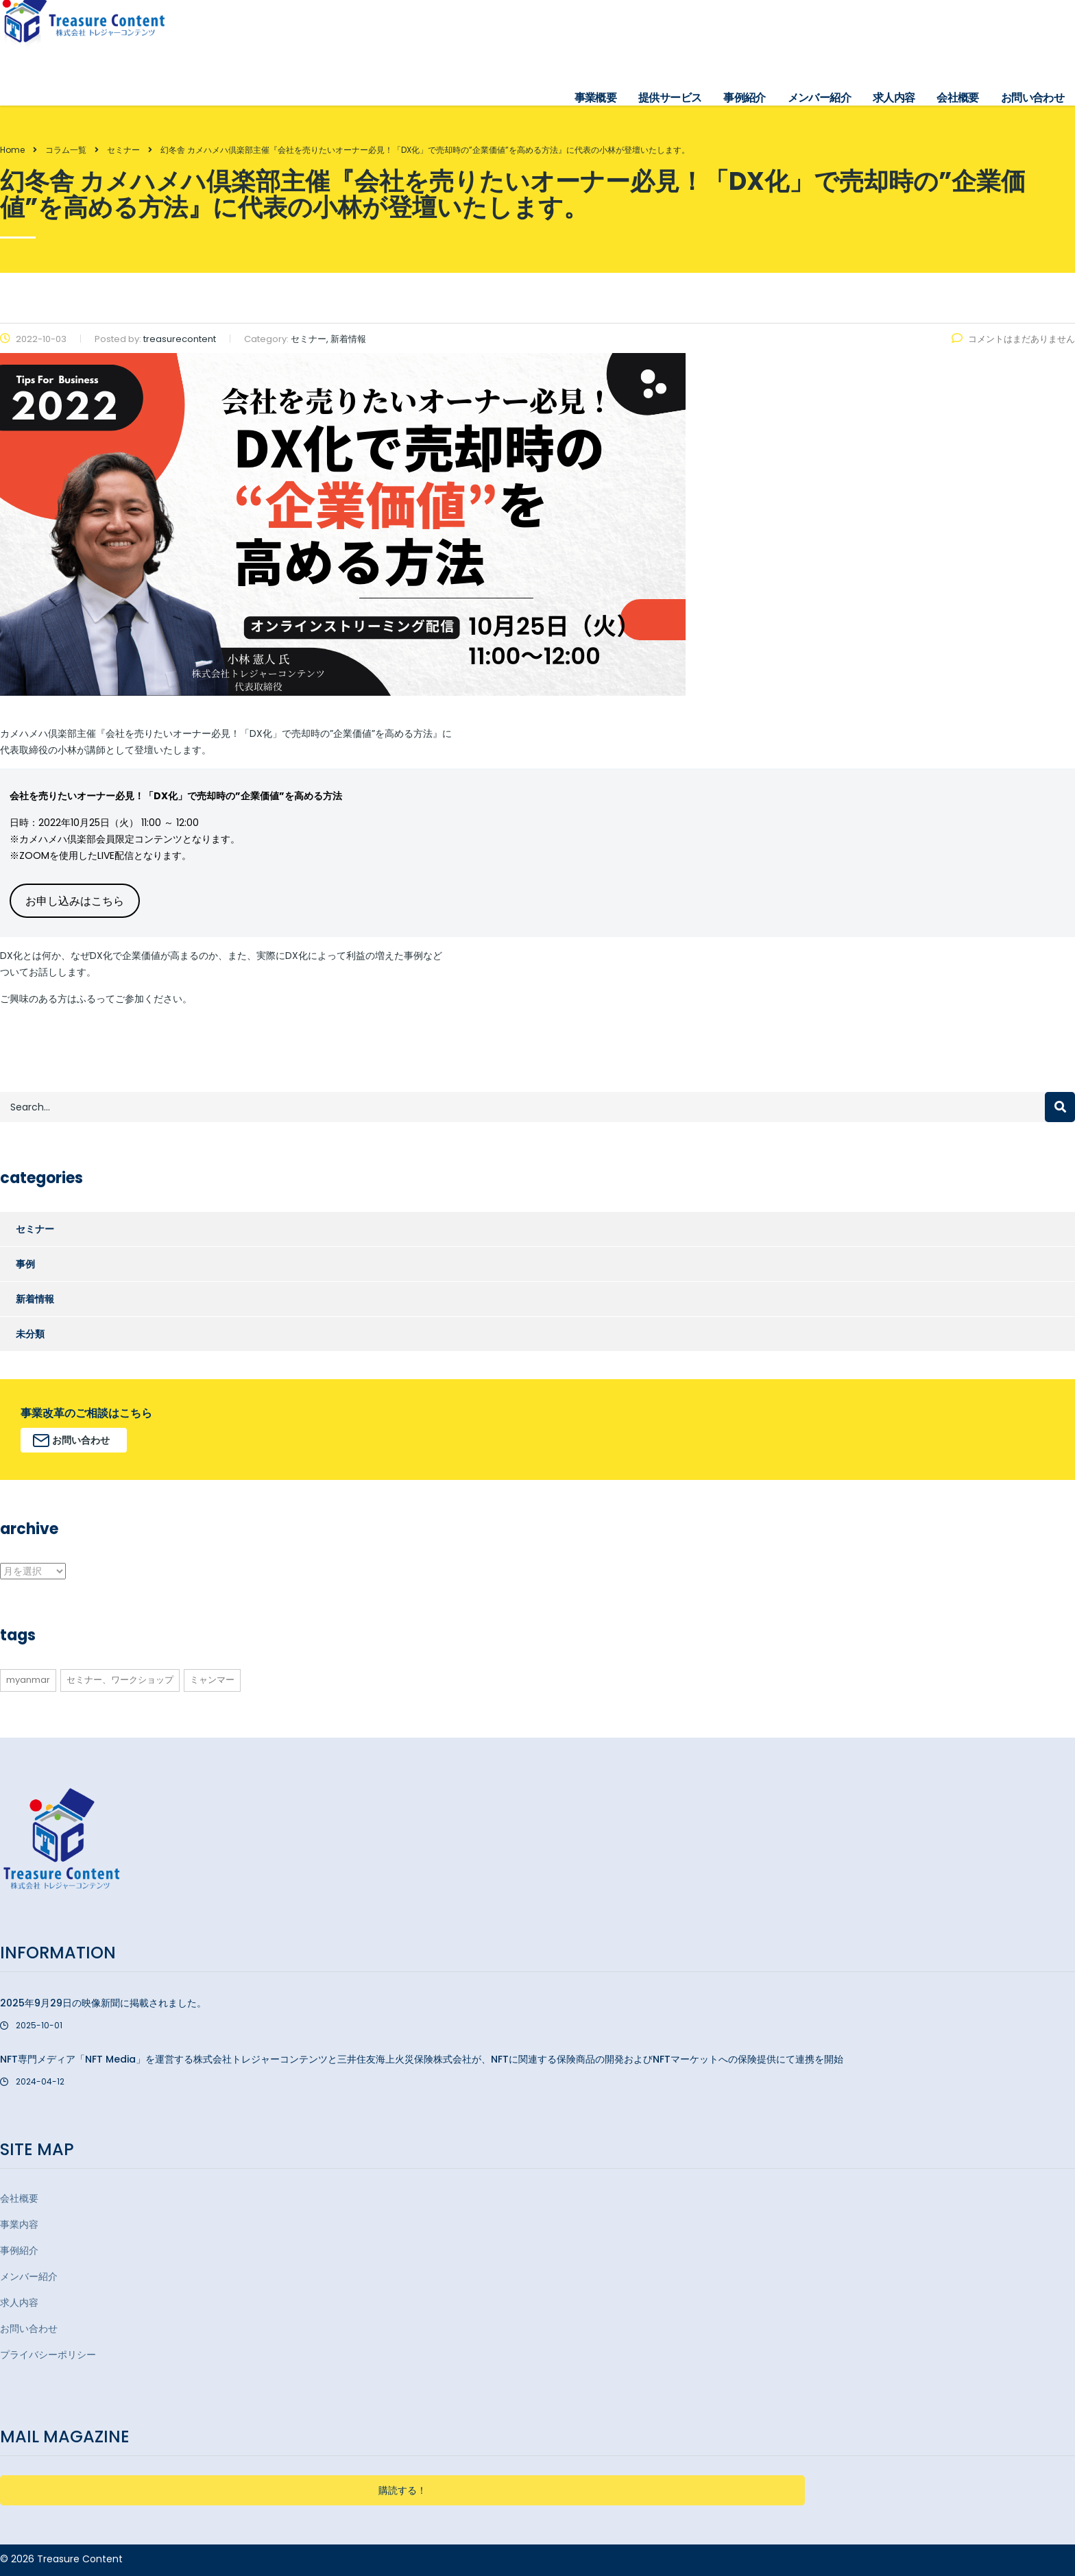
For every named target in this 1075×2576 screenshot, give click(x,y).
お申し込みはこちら (74, 901)
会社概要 (957, 98)
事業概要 (595, 98)
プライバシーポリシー (48, 2354)
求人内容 (894, 98)
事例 (25, 1264)
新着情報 (35, 1299)
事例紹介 (744, 98)
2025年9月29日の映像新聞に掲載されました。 (103, 2003)
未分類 (30, 1334)
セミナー (35, 1229)
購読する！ (402, 2490)
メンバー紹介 (819, 98)
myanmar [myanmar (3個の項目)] (28, 1679)
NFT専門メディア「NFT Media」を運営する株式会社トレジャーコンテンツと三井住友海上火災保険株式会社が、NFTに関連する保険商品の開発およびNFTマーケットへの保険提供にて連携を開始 (421, 2059)
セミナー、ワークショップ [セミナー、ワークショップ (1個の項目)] (120, 1679)
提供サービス (669, 98)
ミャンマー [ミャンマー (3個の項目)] (212, 1679)
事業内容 (19, 2224)
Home (12, 150)
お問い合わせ (1032, 98)
